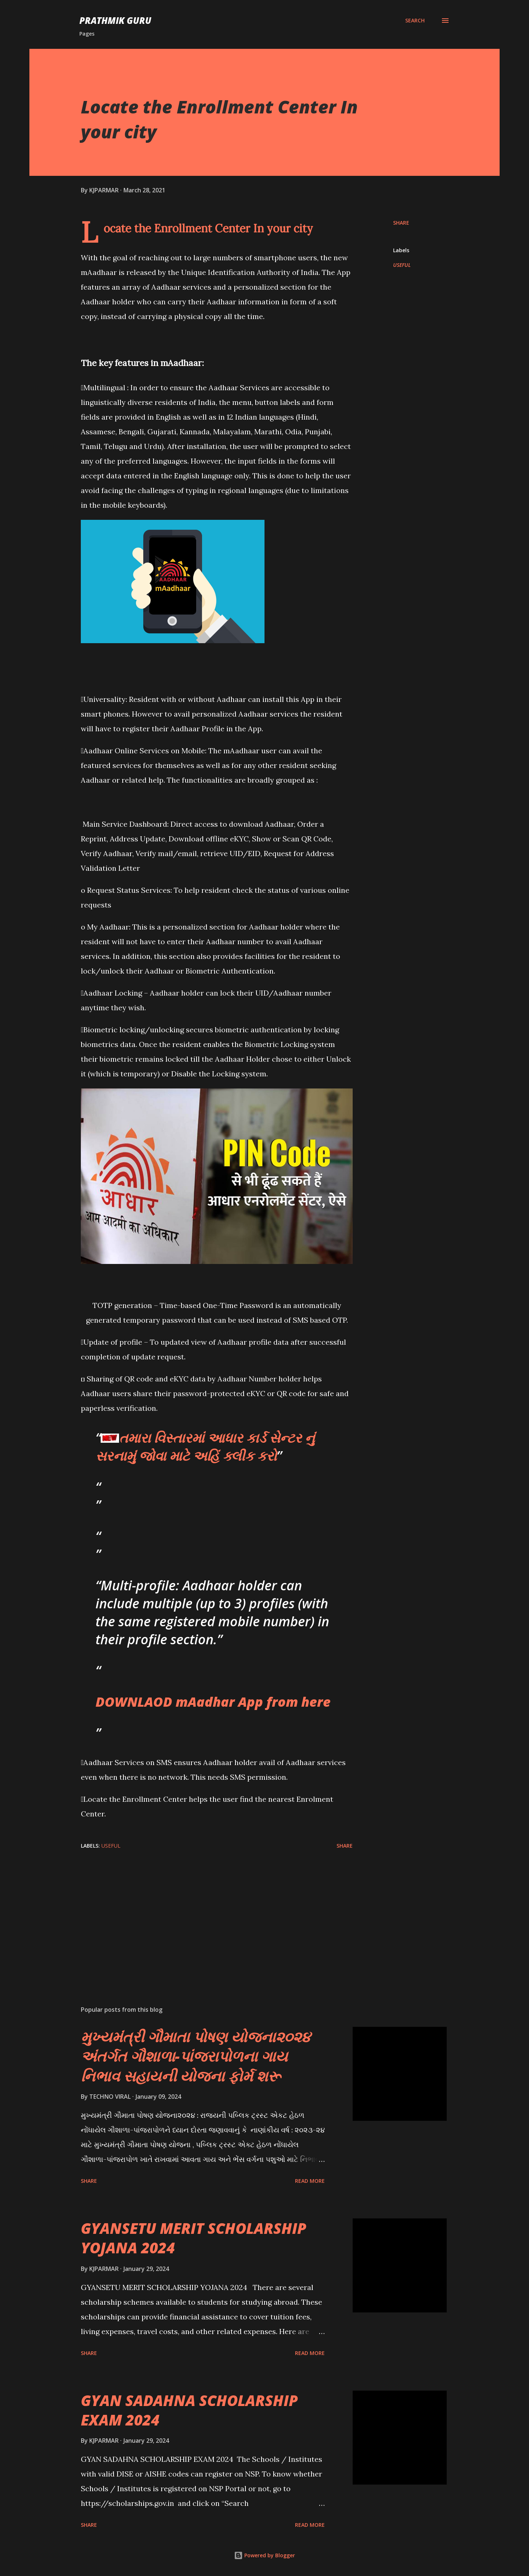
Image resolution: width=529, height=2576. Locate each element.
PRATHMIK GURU (115, 20)
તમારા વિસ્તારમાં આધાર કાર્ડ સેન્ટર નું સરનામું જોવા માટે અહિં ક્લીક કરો (205, 1447)
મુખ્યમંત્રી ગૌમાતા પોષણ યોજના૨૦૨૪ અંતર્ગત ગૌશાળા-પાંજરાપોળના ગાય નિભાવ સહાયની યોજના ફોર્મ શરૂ (195, 2056)
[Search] (415, 20)
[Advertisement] (205, 1914)
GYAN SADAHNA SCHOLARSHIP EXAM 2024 (189, 2410)
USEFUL (402, 264)
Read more (310, 2180)
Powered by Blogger (264, 2555)
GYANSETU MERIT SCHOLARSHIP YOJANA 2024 (193, 2238)
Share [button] (401, 222)
